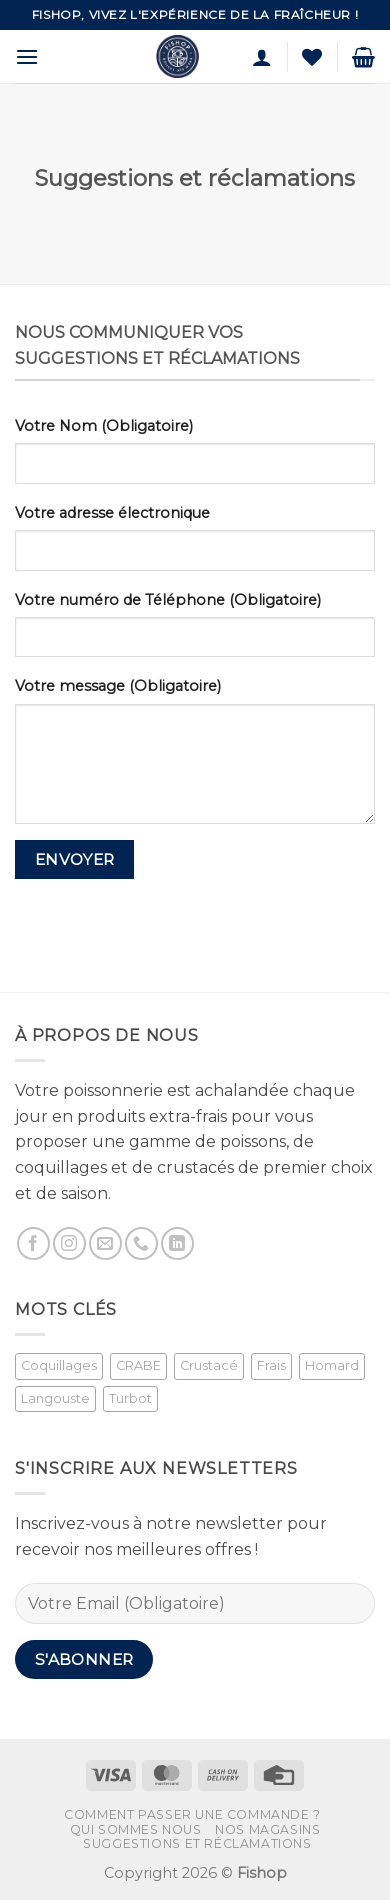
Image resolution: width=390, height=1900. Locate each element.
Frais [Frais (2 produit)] (271, 1365)
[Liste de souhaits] (312, 57)
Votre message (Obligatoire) (118, 686)
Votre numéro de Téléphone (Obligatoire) (168, 600)
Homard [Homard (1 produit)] (332, 1365)
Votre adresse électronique (112, 513)
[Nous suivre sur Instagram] (69, 1243)
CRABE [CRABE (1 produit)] (138, 1365)
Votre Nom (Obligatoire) (104, 426)
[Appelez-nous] (141, 1243)
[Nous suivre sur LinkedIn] (177, 1243)
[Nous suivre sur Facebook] (33, 1243)
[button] (27, 56)
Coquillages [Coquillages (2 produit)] (59, 1365)
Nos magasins (267, 1829)
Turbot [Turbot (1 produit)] (130, 1398)
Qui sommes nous (136, 1829)
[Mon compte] (262, 57)
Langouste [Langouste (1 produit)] (55, 1398)
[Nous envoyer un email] (105, 1243)
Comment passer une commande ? (192, 1814)
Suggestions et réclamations (197, 1843)
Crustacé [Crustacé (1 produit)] (209, 1365)
